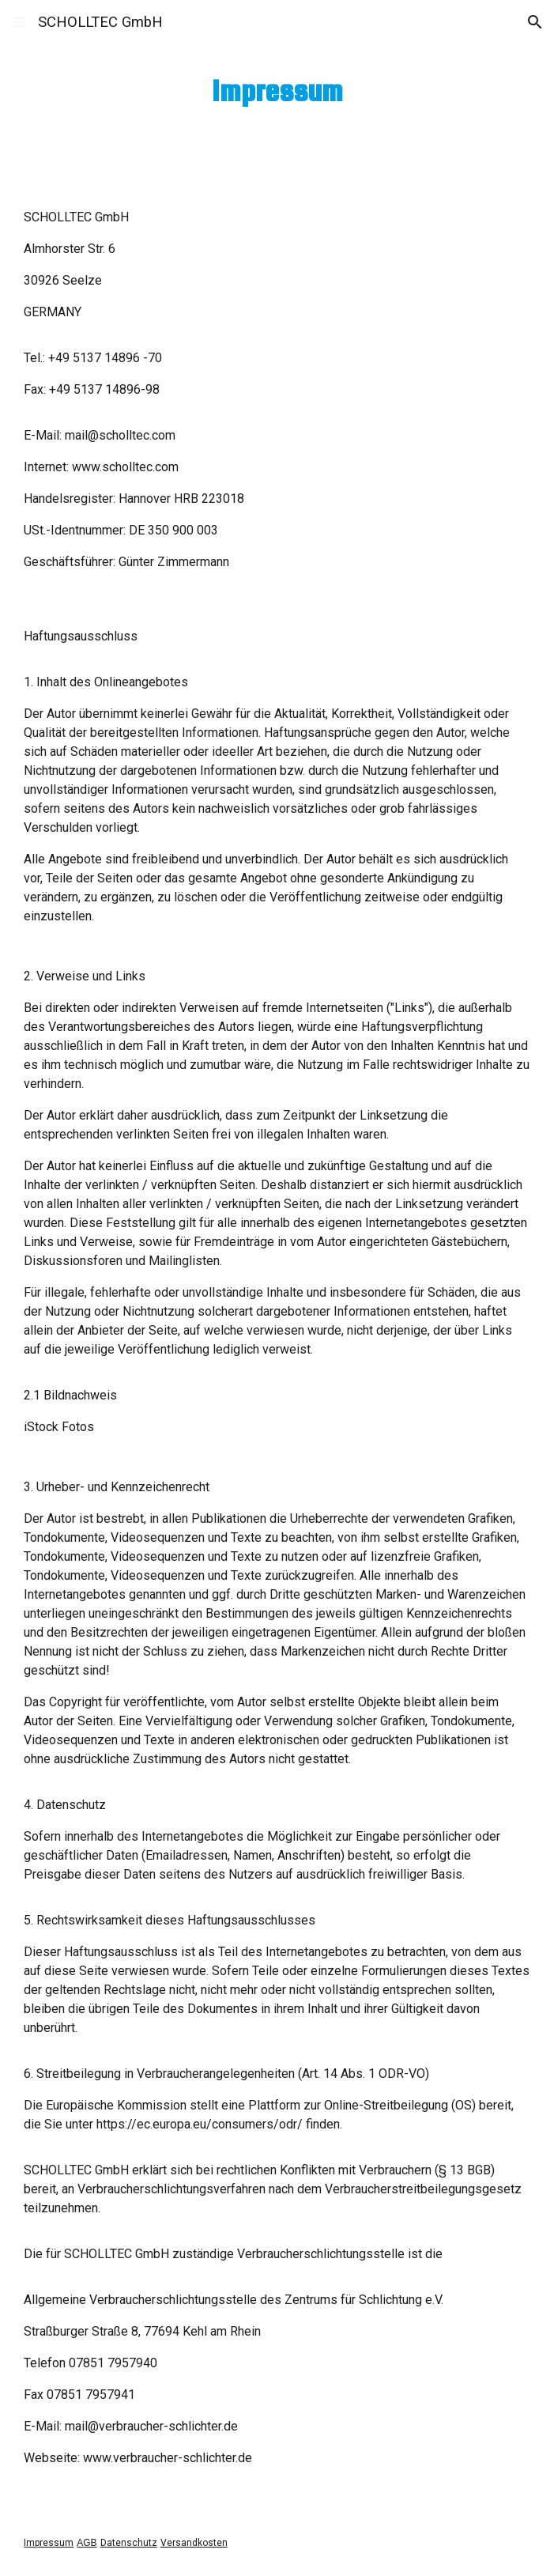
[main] (276, 91)
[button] (19, 21)
